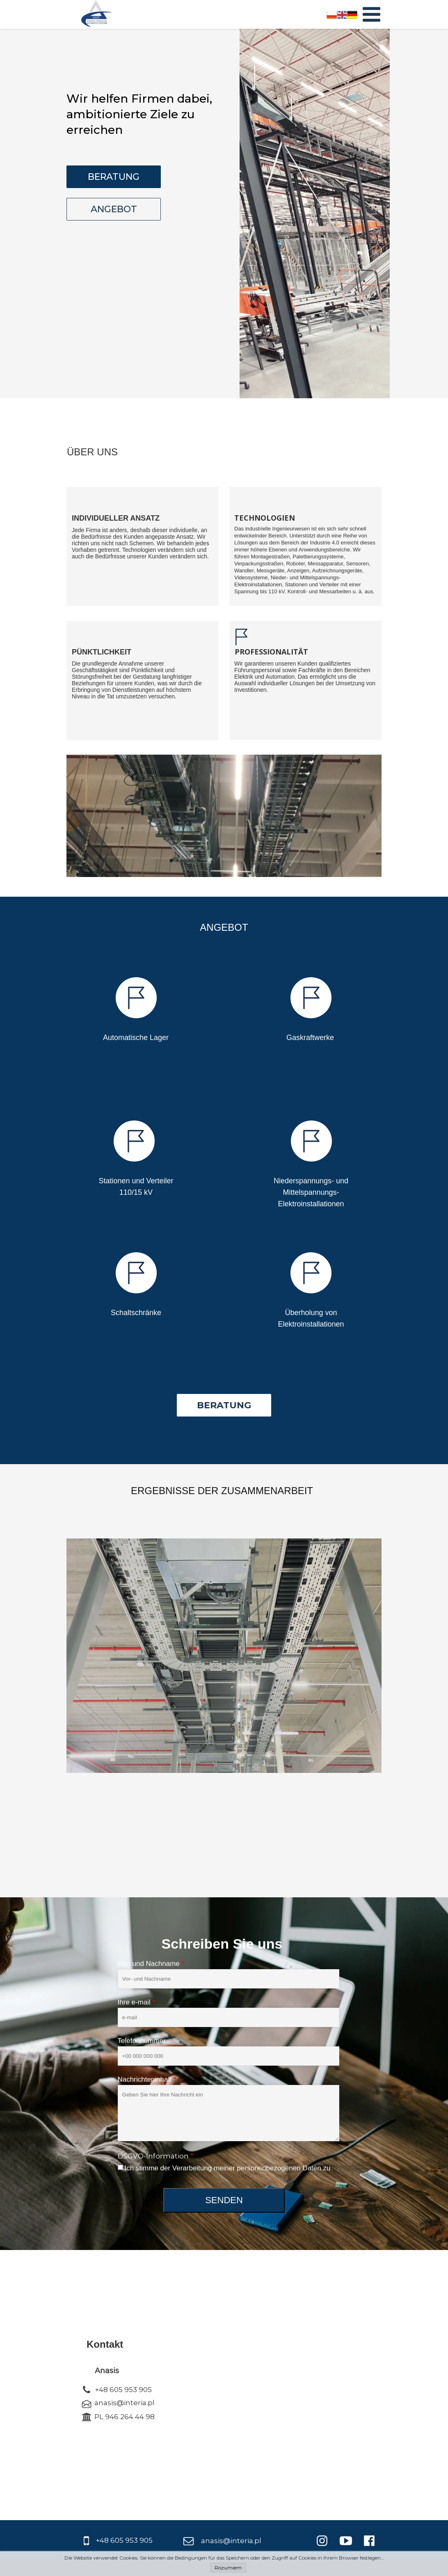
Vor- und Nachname (151, 1964)
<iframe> (272, 2384)
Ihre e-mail (136, 2002)
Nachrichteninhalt (147, 2079)
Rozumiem (228, 2568)
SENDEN (224, 2200)
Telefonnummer (142, 2041)
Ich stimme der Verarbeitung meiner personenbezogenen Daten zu (228, 2168)
